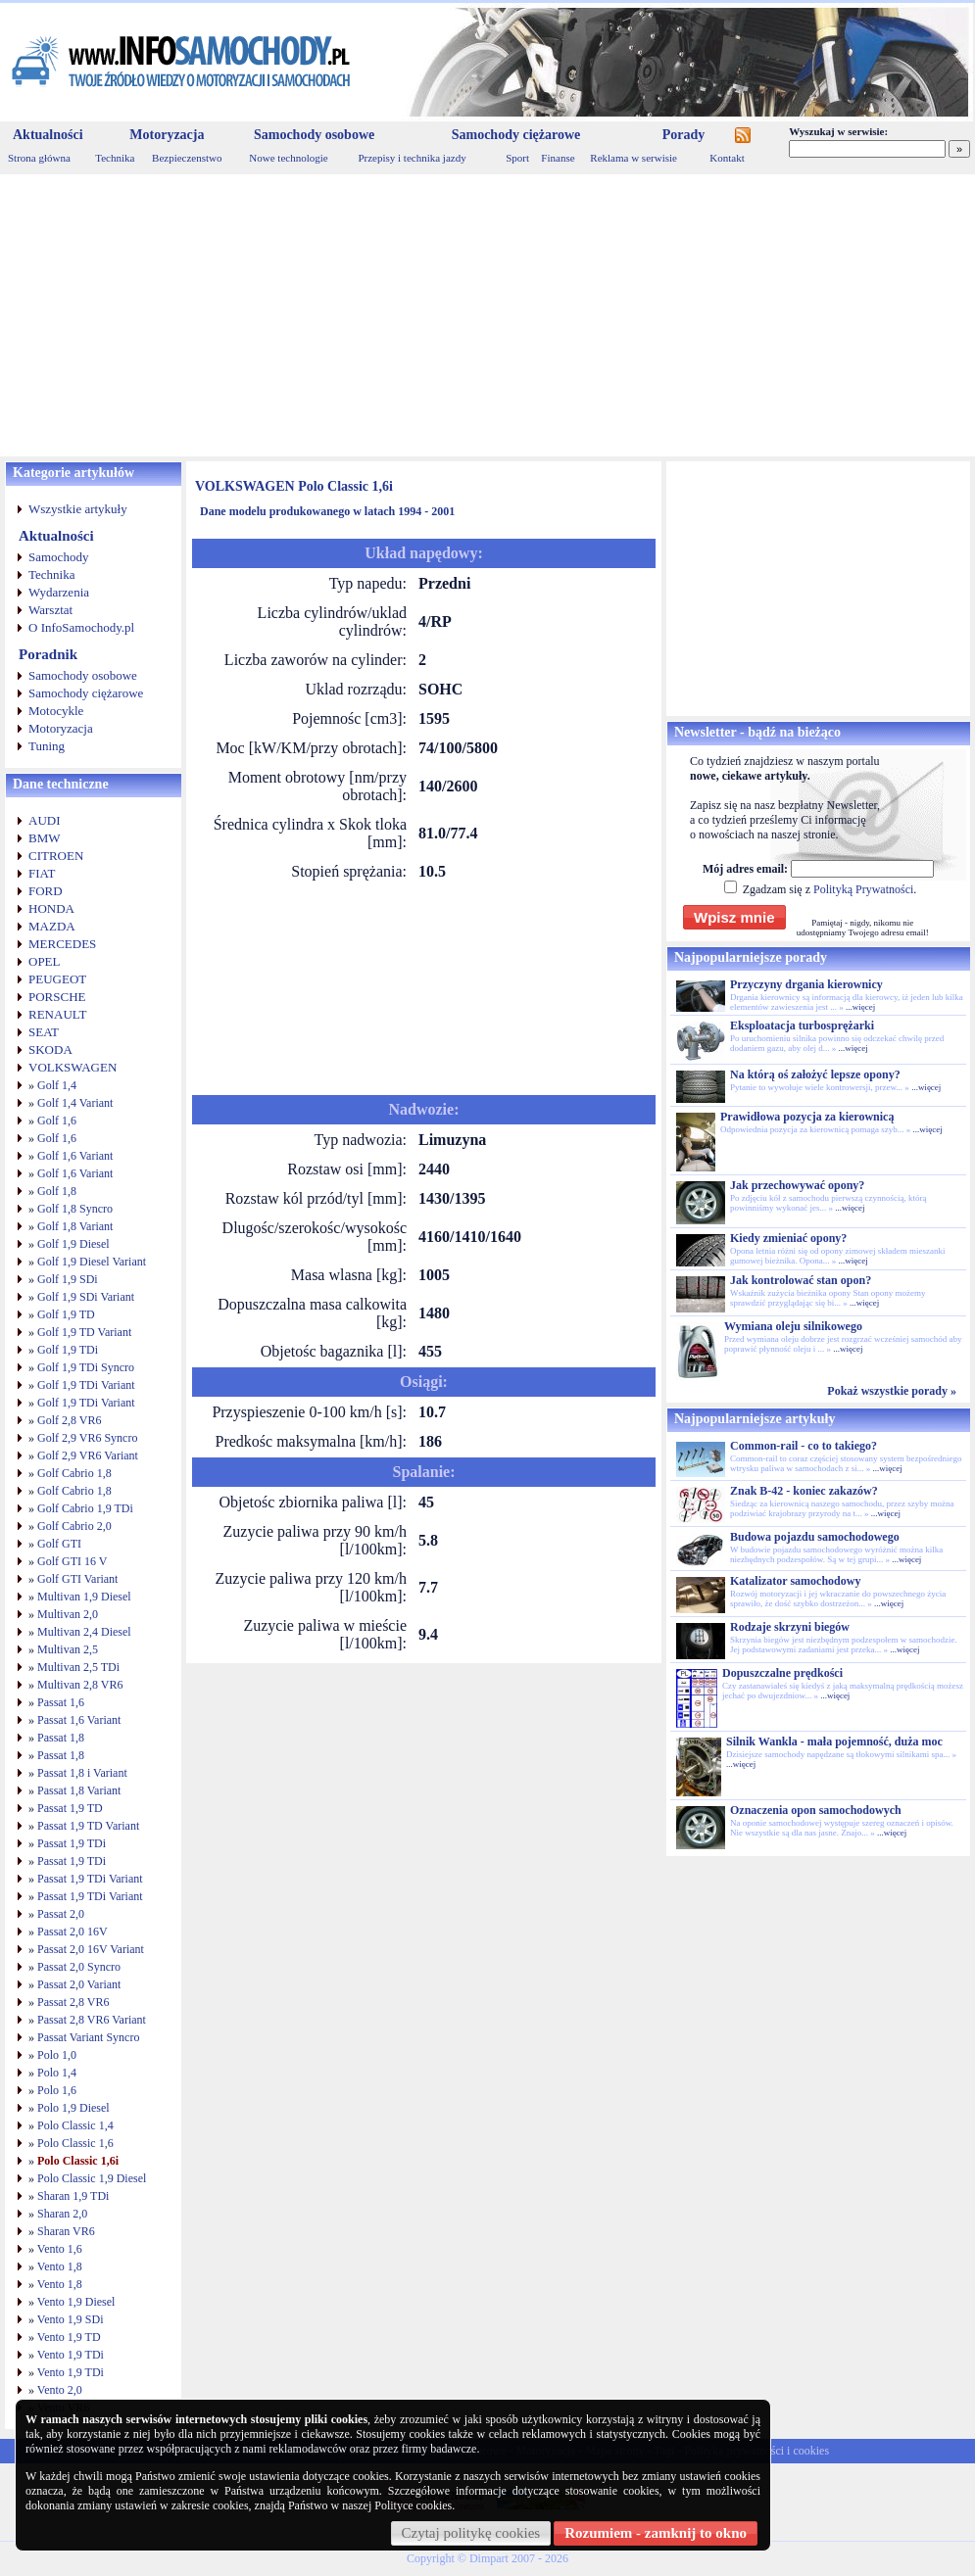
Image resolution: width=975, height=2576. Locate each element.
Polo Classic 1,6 (75, 2143)
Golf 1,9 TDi (67, 1350)
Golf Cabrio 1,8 (74, 1473)
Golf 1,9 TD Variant (84, 1332)
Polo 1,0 (56, 2055)
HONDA (51, 908)
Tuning (46, 746)
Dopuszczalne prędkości (782, 1673)
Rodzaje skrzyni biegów (790, 1627)
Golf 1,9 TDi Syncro (85, 1367)
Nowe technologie (288, 158)
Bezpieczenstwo (186, 158)
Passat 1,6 (60, 1702)
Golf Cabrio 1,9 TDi (85, 1508)
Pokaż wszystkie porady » (891, 1391)
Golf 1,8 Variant (75, 1226)
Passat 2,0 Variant (79, 1984)
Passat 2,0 (60, 1914)
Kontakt (726, 158)
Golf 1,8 (56, 1191)
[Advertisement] (487, 315)
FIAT (41, 873)
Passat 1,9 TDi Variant (90, 1878)
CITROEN (55, 855)
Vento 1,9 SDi (70, 2319)
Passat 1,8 (60, 1737)
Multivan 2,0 (67, 1614)
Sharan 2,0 (62, 2213)
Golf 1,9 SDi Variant (85, 1297)
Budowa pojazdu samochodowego (815, 1537)
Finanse (557, 158)
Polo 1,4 (56, 2072)
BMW (44, 838)
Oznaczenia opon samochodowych (816, 1810)
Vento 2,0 (59, 2390)
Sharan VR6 (66, 2231)
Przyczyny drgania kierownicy (806, 984)
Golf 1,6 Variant (75, 1156)
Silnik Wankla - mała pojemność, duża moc (834, 1741)
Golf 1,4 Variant (75, 1103)
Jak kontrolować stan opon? (800, 1280)
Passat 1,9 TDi (71, 1843)
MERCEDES (62, 943)
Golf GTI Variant (77, 1579)
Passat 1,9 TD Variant (88, 1826)
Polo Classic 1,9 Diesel (91, 2178)
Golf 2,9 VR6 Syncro (87, 1438)
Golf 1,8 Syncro (75, 1209)
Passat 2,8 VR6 (73, 2002)
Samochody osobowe (314, 134)
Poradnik (48, 654)
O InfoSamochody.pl (81, 627)
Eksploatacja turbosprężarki (802, 1025)
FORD (45, 890)
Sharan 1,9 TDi (73, 2196)
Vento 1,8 (59, 2266)
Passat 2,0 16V (72, 1931)
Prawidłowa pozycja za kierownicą (807, 1116)
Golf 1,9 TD (66, 1314)
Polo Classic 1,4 (75, 2125)
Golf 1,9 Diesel (73, 1244)
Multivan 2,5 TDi (78, 1667)
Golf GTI (59, 1543)
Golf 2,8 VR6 (69, 1420)
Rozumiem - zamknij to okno (655, 2533)
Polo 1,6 (56, 2090)
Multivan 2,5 (67, 1649)
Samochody (58, 556)
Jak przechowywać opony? (797, 1185)
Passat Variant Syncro (88, 2037)
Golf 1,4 (56, 1085)
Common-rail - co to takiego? (803, 1446)
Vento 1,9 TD (69, 2337)
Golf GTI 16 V (72, 1561)
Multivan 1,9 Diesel (84, 1596)
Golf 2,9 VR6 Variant (87, 1455)
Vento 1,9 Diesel (76, 2302)
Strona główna (39, 158)
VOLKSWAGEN (72, 1067)
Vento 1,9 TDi (70, 2354)
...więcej (860, 1007)
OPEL (44, 961)
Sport (517, 158)
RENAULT (57, 1014)
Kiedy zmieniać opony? (788, 1238)
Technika (114, 158)
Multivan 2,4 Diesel (84, 1632)
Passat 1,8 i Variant (82, 1773)
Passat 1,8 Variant (79, 1790)
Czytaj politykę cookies (471, 2533)
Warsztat (50, 609)
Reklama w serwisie (633, 158)
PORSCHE (57, 996)
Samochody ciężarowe (516, 134)
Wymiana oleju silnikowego (793, 1326)
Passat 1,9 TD (70, 1808)
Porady (684, 134)
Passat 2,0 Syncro (79, 1967)
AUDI (44, 820)
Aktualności (48, 134)
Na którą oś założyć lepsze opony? (815, 1074)
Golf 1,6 (56, 1120)
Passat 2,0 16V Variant (90, 1949)
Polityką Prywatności (863, 889)
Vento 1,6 (59, 2249)
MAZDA (51, 926)
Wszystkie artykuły (77, 508)
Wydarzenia (58, 592)
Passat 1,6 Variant (79, 1720)
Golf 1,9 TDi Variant (86, 1385)
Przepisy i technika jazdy (411, 158)
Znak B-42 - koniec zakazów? (804, 1491)
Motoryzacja (166, 134)
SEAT (43, 1032)
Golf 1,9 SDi (67, 1279)
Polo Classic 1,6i (78, 2161)
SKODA (50, 1049)
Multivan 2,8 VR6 (79, 1685)
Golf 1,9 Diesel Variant (91, 1261)
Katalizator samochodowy (795, 1581)
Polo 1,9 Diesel (73, 2108)
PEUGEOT (57, 979)
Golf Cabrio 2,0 (74, 1526)
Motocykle (55, 710)
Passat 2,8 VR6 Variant (91, 2020)
